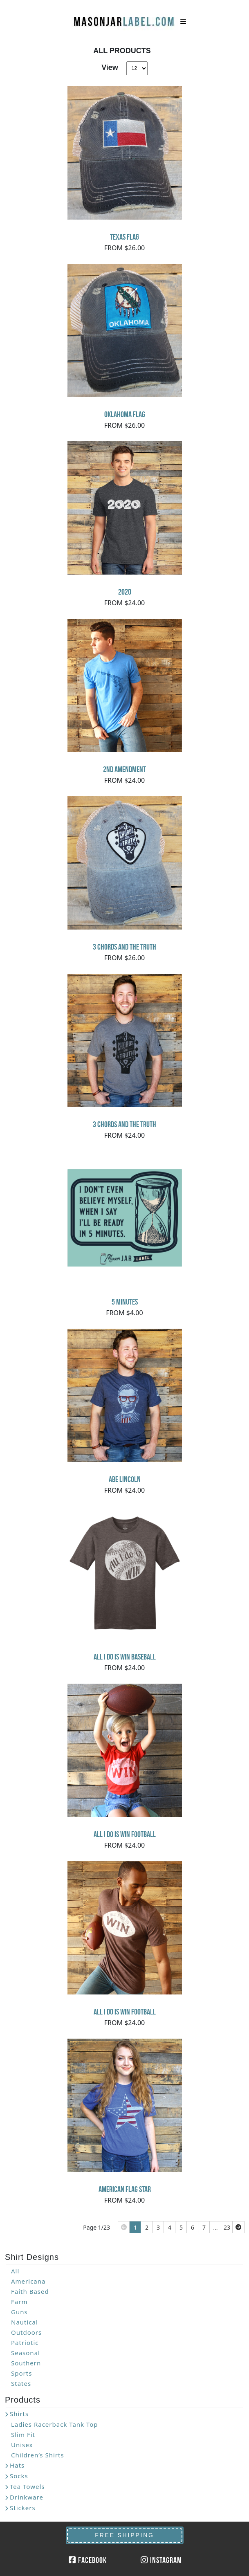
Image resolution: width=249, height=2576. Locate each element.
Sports (21, 2373)
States (21, 2383)
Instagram (161, 2560)
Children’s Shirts (37, 2455)
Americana (28, 2281)
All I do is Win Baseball (125, 1656)
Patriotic (25, 2342)
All (15, 2271)
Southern (26, 2363)
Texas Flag (124, 236)
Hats (17, 2465)
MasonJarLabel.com (124, 18)
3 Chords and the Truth (124, 946)
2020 (124, 591)
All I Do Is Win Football (125, 1834)
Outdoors (26, 2332)
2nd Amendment (124, 769)
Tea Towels (27, 2486)
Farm (19, 2302)
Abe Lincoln (125, 1479)
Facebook (88, 2560)
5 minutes (125, 1301)
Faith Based (30, 2291)
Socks (19, 2476)
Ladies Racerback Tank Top (54, 2424)
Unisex (22, 2445)
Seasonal (25, 2353)
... (215, 2227)
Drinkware (26, 2497)
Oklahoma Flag (124, 414)
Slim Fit (23, 2434)
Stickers (23, 2508)
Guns (19, 2312)
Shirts (19, 2414)
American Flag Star (125, 2189)
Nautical (24, 2322)
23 (227, 2227)
